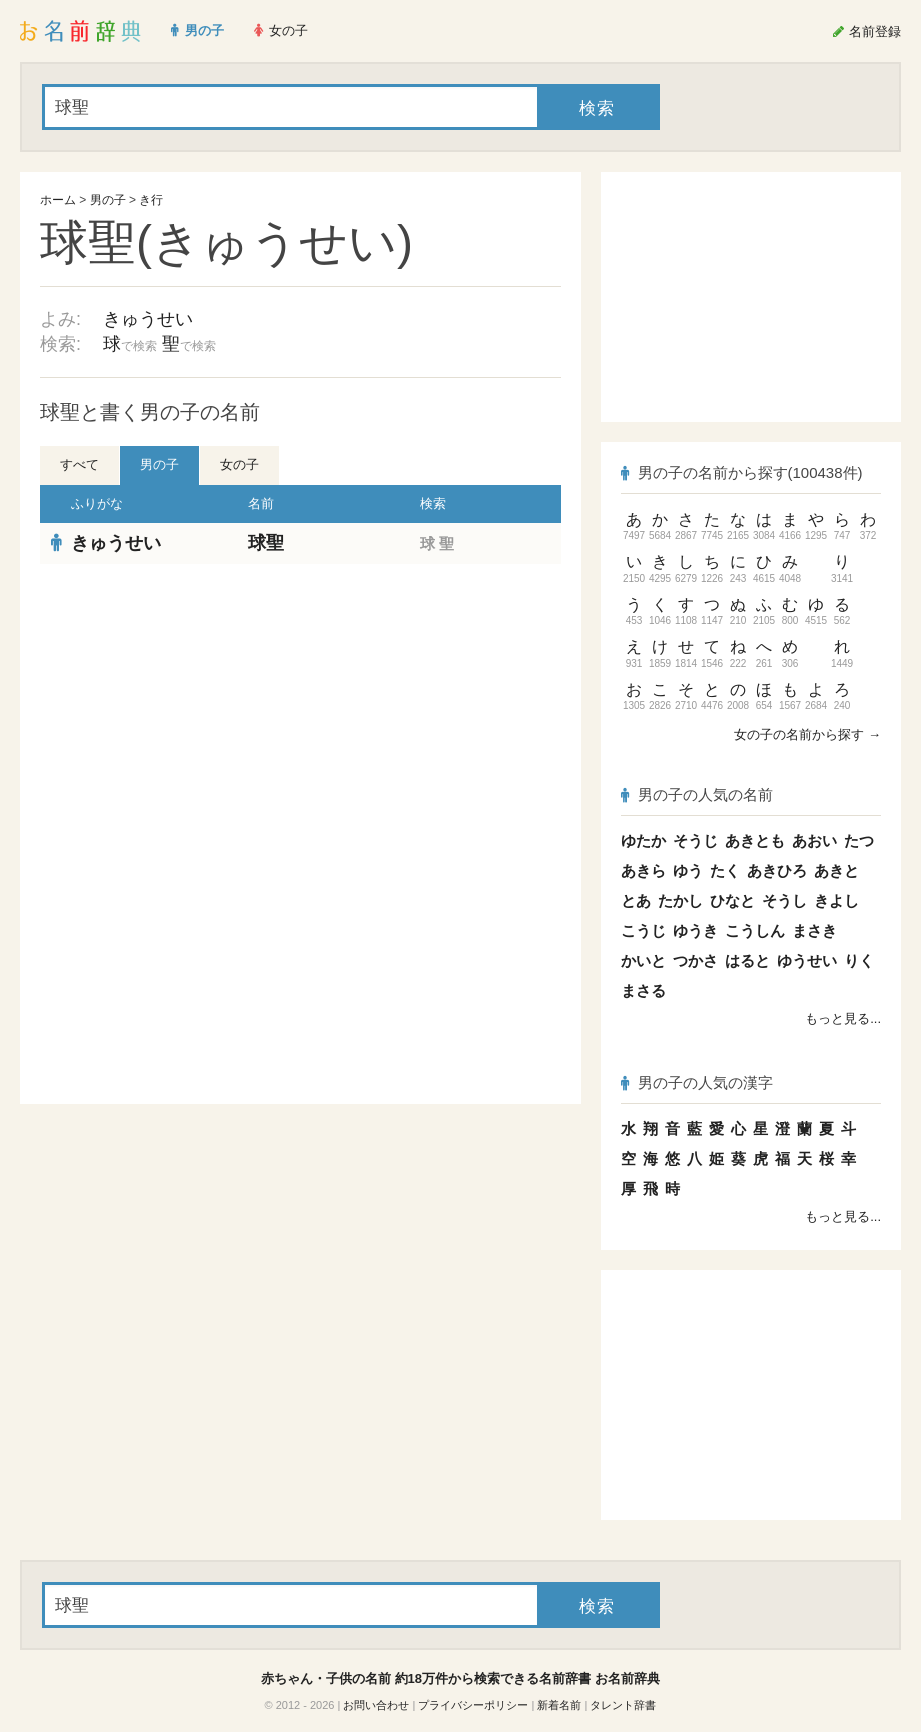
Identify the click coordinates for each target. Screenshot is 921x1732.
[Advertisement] (301, 709)
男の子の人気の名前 (697, 794)
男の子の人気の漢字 (697, 1082)
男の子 (108, 200)
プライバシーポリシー (473, 1705)
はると (747, 960)
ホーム (58, 200)
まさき (814, 930)
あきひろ (777, 870)
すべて (79, 464)
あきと (836, 870)
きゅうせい (148, 319)
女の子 (239, 464)
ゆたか (643, 840)
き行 (151, 200)
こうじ (643, 930)
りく (859, 960)
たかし (680, 900)
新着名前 (559, 1705)
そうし (784, 900)
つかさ (695, 960)
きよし (836, 900)
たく (725, 870)
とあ (636, 900)
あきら (643, 870)
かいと (643, 960)
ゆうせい (807, 960)
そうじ (695, 840)
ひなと (732, 900)
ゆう (688, 870)
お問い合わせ (376, 1705)
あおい (814, 840)
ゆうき (695, 930)
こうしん (755, 930)
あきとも (755, 840)
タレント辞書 (623, 1705)
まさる (643, 990)
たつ (859, 840)
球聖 (266, 543)
